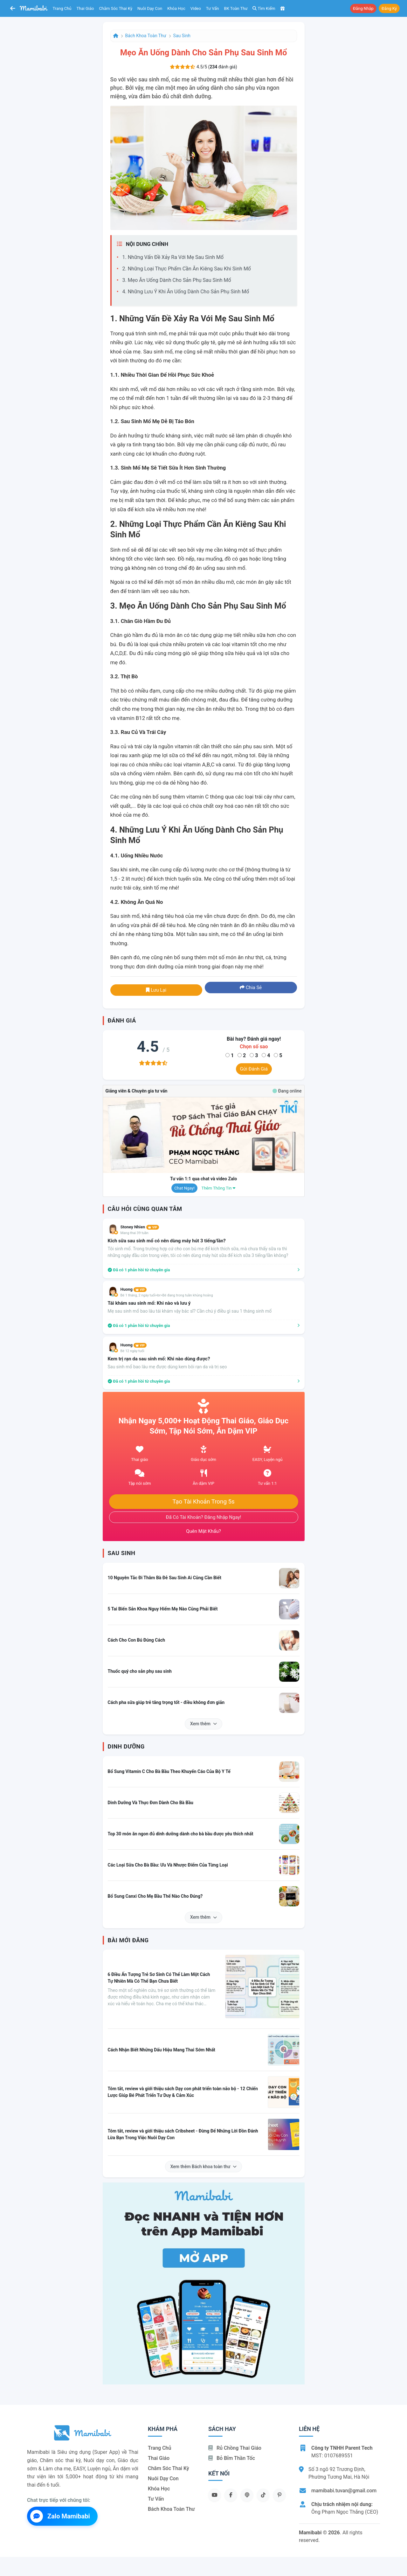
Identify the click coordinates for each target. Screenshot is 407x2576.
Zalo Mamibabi (60, 2516)
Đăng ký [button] (389, 8)
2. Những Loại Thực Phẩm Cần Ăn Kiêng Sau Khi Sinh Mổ (186, 269)
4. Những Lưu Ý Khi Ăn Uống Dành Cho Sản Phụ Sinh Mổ (185, 292)
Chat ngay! (184, 1188)
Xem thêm (203, 1723)
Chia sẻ (251, 987)
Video (195, 8)
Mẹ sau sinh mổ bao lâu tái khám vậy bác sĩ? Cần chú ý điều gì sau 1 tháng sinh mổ (190, 1311)
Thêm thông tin (218, 1188)
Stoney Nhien (140, 1227)
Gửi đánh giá (254, 1069)
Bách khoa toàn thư (145, 35)
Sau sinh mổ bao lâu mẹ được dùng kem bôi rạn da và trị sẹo (167, 1366)
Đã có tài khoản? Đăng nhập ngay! (203, 1517)
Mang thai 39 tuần (134, 1233)
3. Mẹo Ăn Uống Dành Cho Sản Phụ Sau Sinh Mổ (176, 280)
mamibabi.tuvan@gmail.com (343, 2491)
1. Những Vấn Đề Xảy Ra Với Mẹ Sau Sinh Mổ (173, 257)
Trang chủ (62, 8)
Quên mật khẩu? (203, 1531)
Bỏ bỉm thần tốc (231, 2458)
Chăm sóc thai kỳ (115, 8)
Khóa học (176, 8)
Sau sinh (181, 35)
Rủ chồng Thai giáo (234, 2448)
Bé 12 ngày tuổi (132, 1351)
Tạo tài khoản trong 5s (203, 1501)
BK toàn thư (236, 8)
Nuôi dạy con (149, 8)
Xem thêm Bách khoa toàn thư (203, 2166)
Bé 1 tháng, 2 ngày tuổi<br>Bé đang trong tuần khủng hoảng (167, 1295)
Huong (134, 1289)
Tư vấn (212, 8)
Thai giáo (85, 8)
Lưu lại (156, 990)
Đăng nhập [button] (363, 8)
